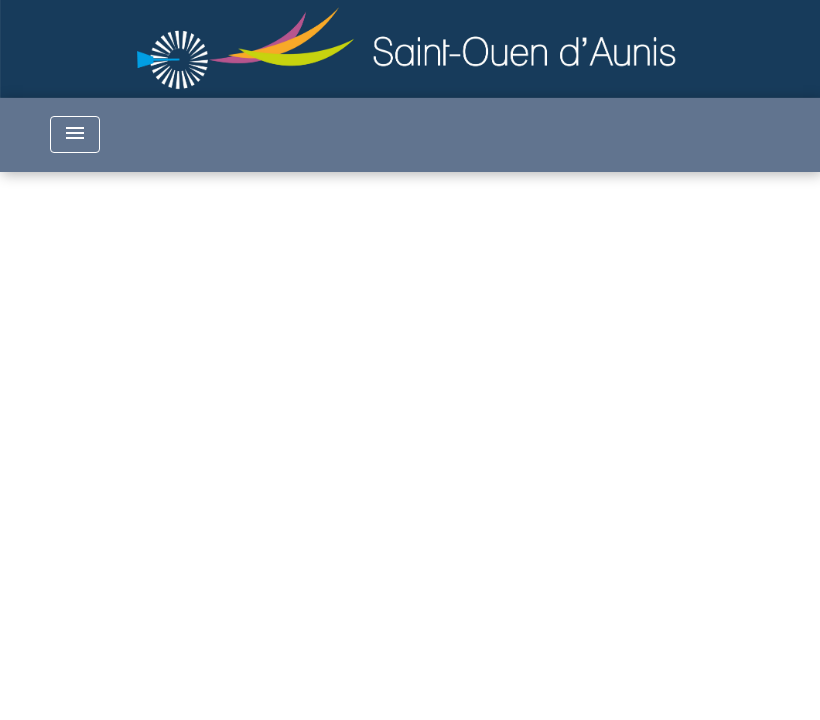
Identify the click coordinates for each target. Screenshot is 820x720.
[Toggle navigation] (75, 134)
